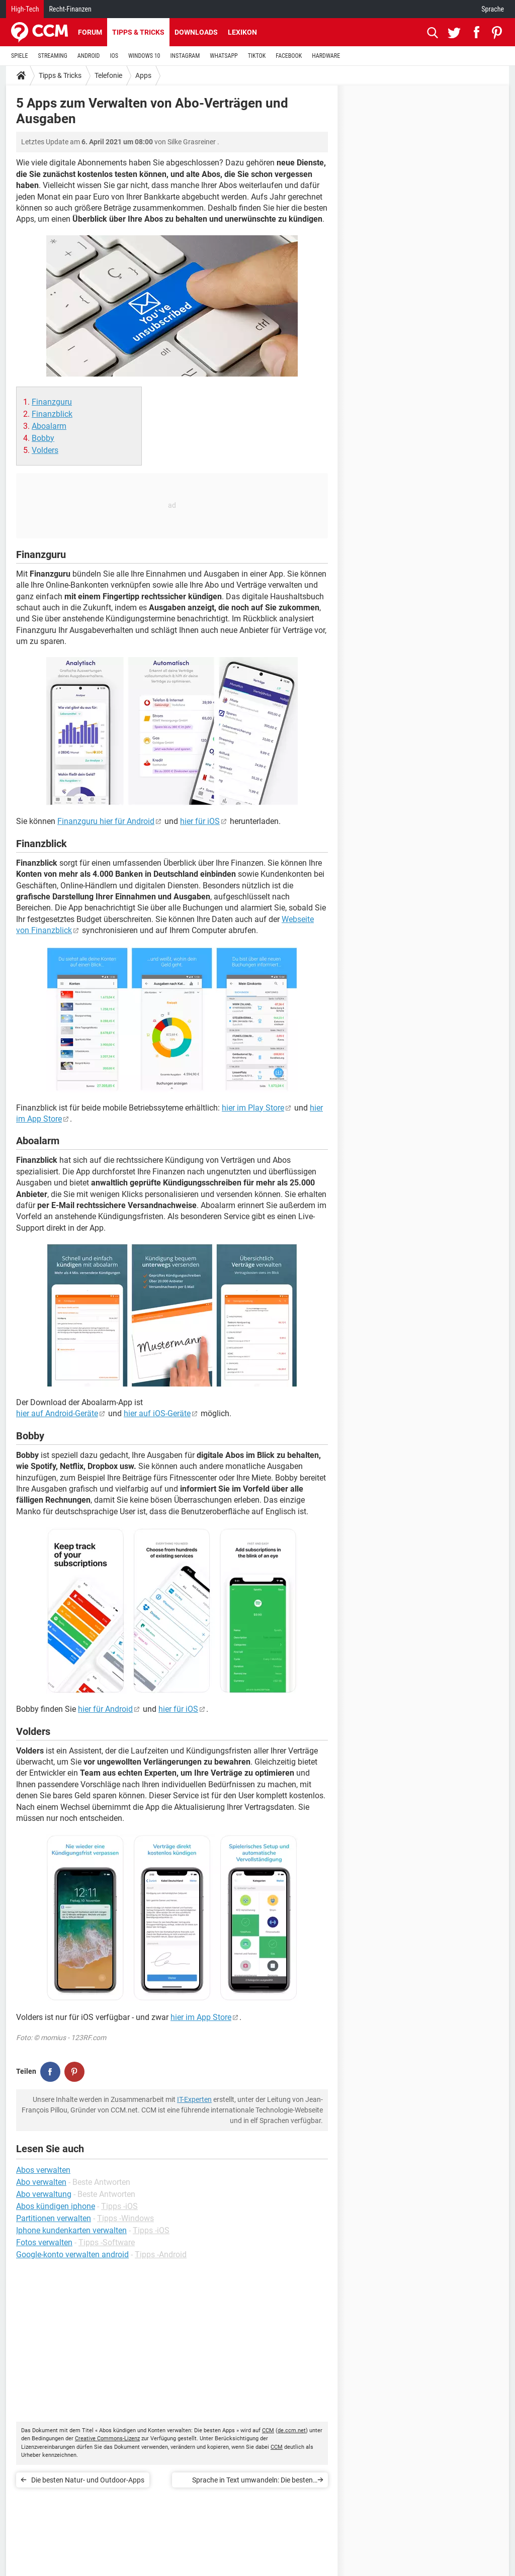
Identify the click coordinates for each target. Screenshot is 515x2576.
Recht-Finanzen (70, 9)
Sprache (492, 9)
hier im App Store (200, 2017)
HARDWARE (326, 55)
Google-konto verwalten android (72, 2254)
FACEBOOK (289, 55)
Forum (90, 32)
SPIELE (19, 55)
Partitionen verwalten (53, 2218)
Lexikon (242, 32)
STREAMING (52, 55)
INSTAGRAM (185, 55)
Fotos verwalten (44, 2242)
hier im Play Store (253, 1108)
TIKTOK (257, 55)
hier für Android (105, 1709)
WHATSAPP (223, 55)
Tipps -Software (106, 2242)
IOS (114, 55)
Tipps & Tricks (138, 32)
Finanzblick (52, 414)
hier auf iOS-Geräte (157, 1413)
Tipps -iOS (119, 2206)
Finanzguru (52, 402)
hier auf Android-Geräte (57, 1413)
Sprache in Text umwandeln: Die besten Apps (252, 2482)
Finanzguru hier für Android (105, 821)
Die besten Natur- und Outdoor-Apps (87, 2480)
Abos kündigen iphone (55, 2206)
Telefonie (108, 75)
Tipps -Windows (125, 2218)
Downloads (196, 32)
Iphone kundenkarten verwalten (71, 2230)
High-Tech (25, 9)
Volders (45, 450)
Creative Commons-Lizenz (107, 2438)
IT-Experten (194, 2099)
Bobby (43, 438)
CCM (268, 2430)
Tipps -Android (161, 2254)
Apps (143, 75)
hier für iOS (200, 821)
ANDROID (88, 55)
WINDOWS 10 (144, 55)
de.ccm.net (292, 2430)
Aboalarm (49, 426)
